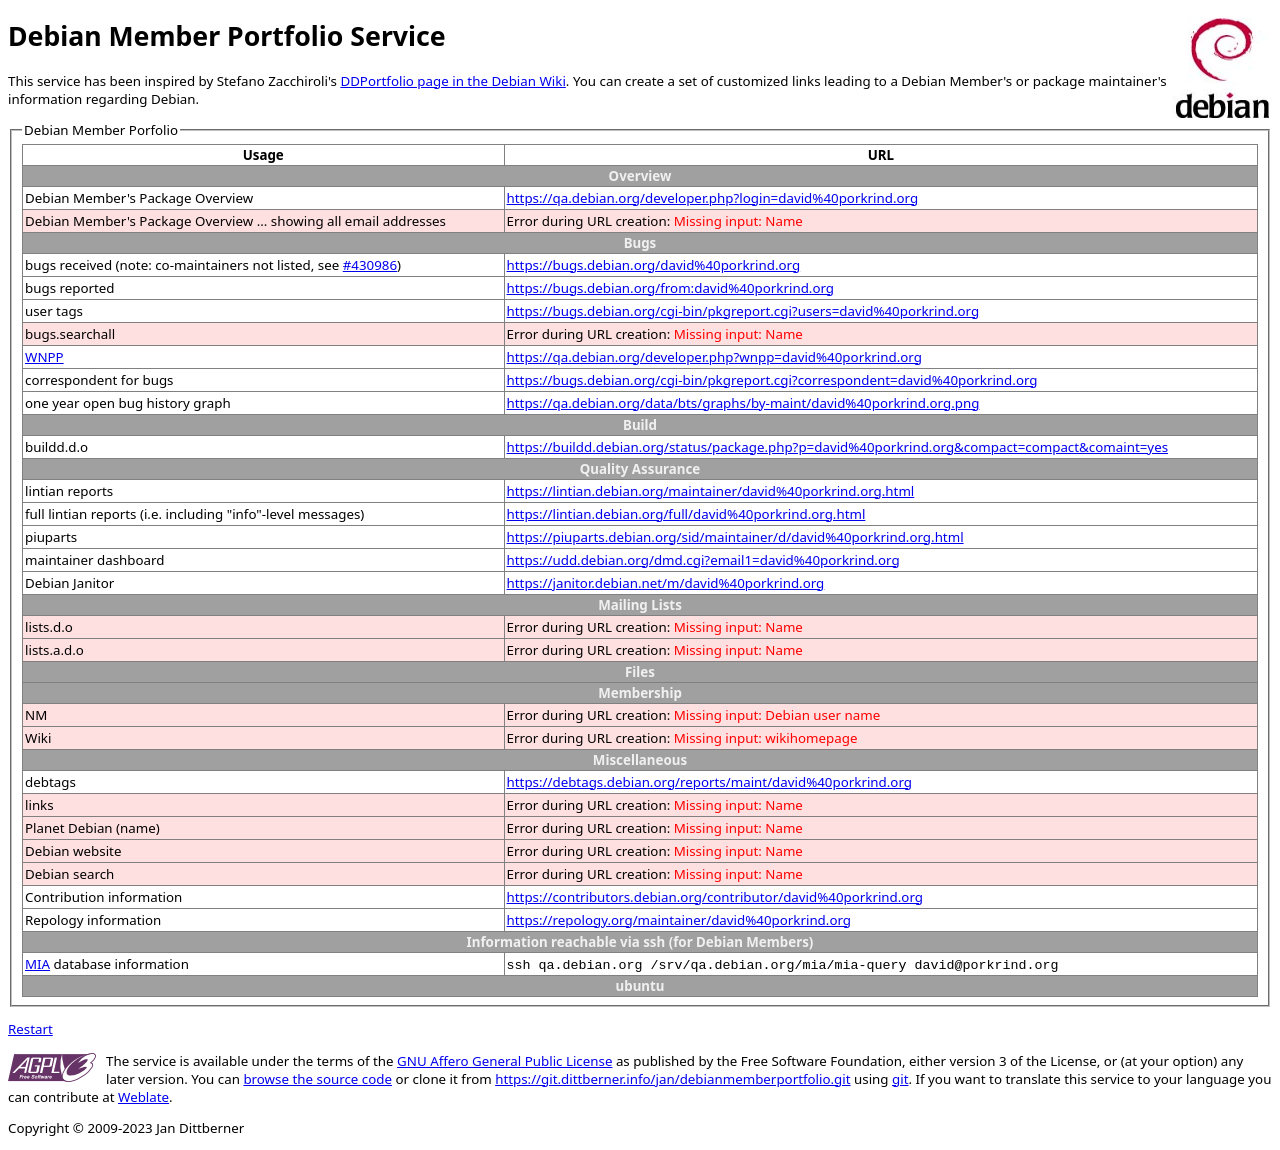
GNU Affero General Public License (504, 1061)
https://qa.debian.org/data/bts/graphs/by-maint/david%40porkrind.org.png (743, 403)
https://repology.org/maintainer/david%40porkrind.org (679, 920)
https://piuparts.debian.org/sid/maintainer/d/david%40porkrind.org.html (735, 537)
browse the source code (317, 1079)
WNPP (44, 357)
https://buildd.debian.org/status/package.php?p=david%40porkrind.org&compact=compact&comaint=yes (838, 447)
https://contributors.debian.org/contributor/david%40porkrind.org (715, 897)
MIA (37, 964)
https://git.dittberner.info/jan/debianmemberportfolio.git (672, 1079)
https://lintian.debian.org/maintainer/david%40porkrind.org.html (711, 491)
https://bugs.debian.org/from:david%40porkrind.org (671, 288)
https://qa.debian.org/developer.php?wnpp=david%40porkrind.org (714, 357)
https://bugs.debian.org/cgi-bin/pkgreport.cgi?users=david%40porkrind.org (743, 311)
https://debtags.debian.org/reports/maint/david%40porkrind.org (709, 782)
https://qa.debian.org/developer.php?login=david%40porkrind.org (713, 198)
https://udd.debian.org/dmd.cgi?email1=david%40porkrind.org (703, 560)
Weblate (143, 1097)
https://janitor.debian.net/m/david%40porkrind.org (666, 583)
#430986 (370, 265)
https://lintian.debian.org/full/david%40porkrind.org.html (686, 514)
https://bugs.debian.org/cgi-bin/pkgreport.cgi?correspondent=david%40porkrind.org (772, 380)
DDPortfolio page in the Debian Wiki (452, 81)
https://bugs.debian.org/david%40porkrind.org (654, 265)
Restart (30, 1029)
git (900, 1079)
